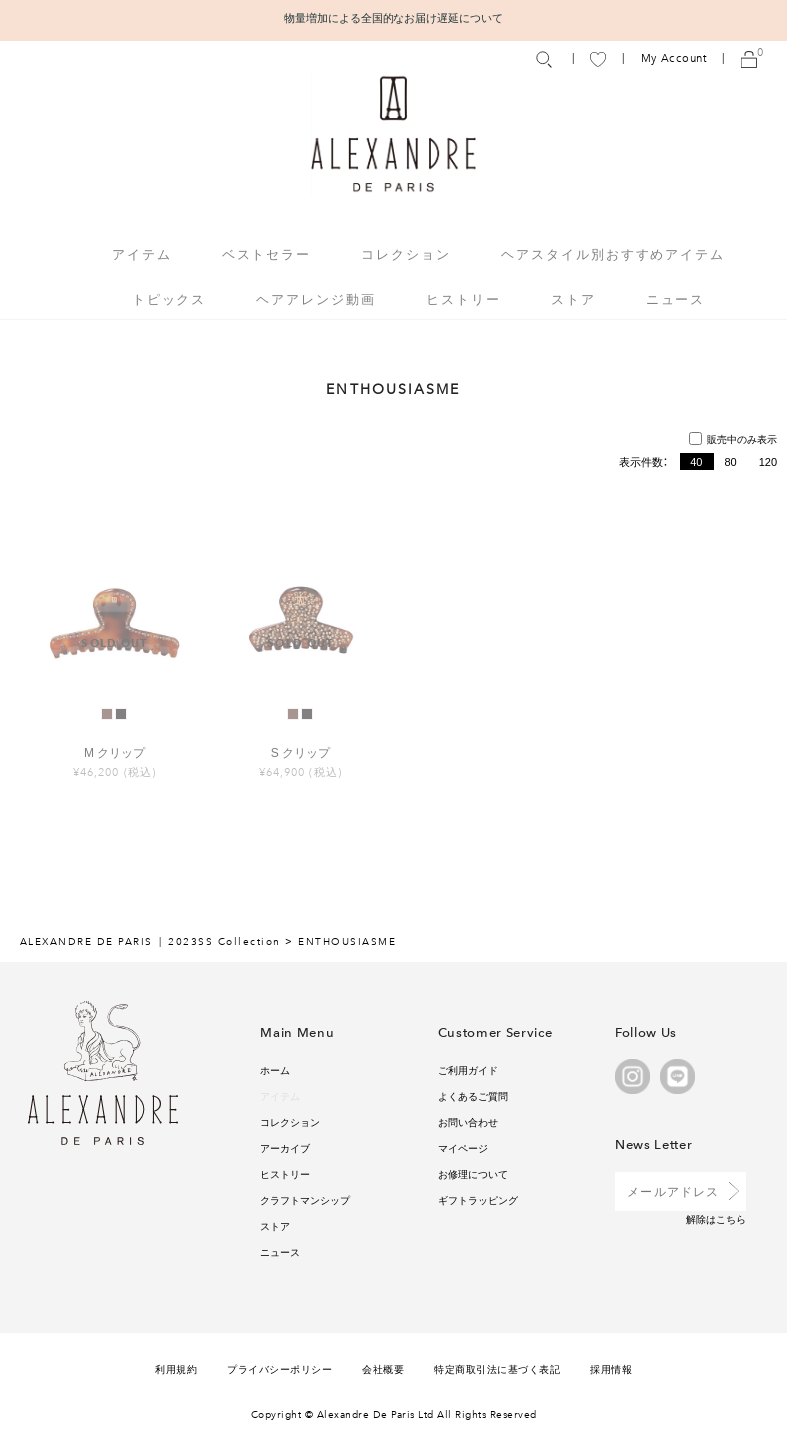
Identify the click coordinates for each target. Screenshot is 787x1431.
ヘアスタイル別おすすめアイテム (613, 253)
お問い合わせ (468, 1121)
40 (696, 461)
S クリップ (300, 752)
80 (730, 461)
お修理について (473, 1173)
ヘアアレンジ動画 (316, 298)
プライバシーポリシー (279, 1368)
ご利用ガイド (468, 1069)
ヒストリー (463, 298)
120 (768, 461)
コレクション (290, 1121)
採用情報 (611, 1368)
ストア (573, 298)
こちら (731, 1218)
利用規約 (176, 1368)
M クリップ (114, 752)
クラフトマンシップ (305, 1199)
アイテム (280, 1095)
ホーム (275, 1069)
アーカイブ (285, 1147)
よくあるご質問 (473, 1095)
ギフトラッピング (478, 1199)
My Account (674, 58)
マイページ (463, 1147)
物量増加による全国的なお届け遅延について (394, 17)
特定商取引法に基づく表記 (497, 1368)
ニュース (676, 298)
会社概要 (383, 1368)
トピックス (169, 298)
